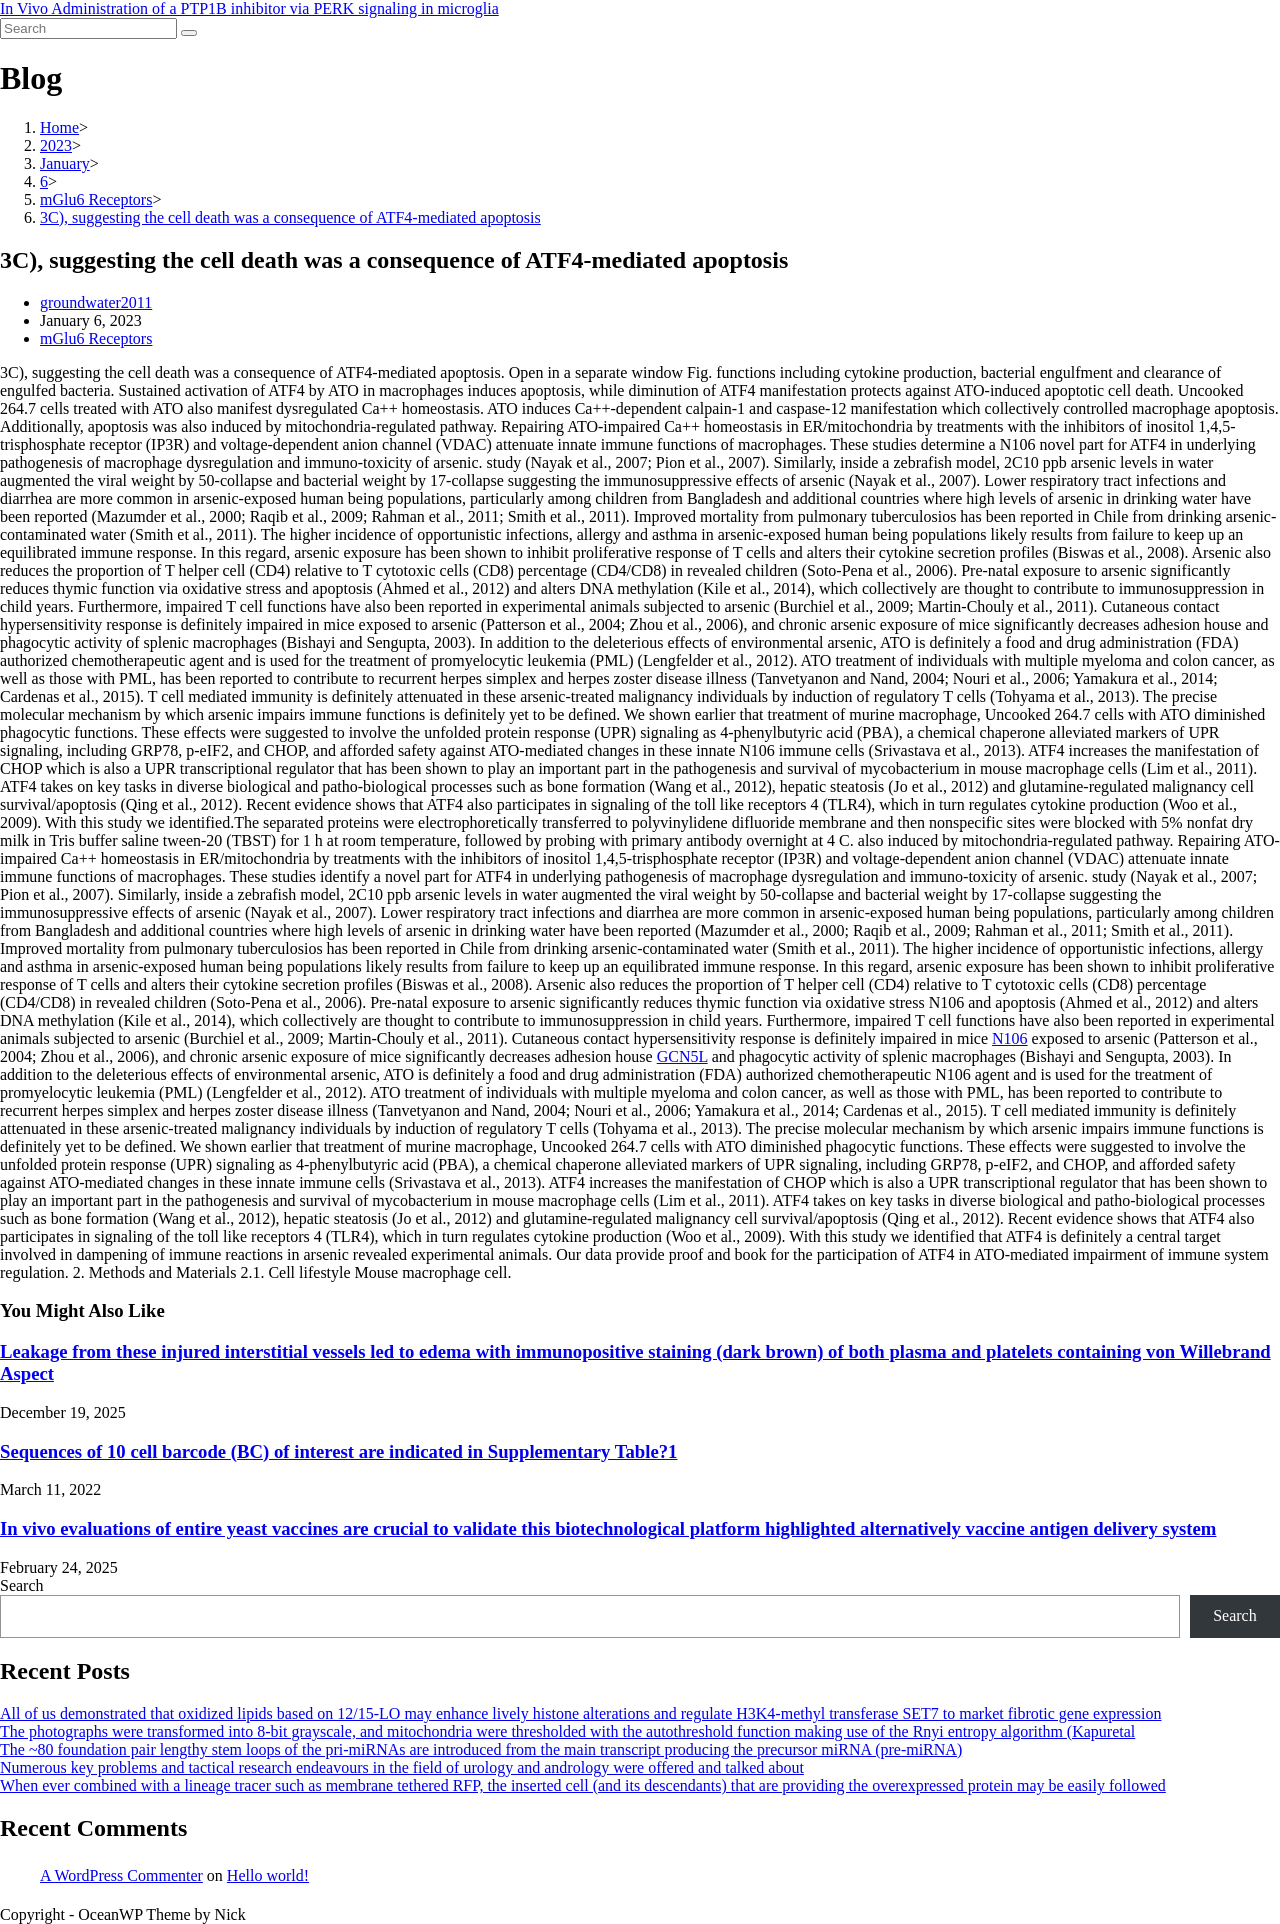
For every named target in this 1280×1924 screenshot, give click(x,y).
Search (22, 1585)
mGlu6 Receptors (96, 338)
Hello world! (268, 1875)
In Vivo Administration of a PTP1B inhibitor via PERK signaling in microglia (249, 8)
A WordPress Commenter (121, 1875)
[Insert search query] (88, 28)
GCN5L (682, 1056)
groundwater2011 (96, 302)
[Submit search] (189, 33)
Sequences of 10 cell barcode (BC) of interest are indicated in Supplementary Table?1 (338, 1451)
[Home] (59, 127)
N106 (1010, 1038)
